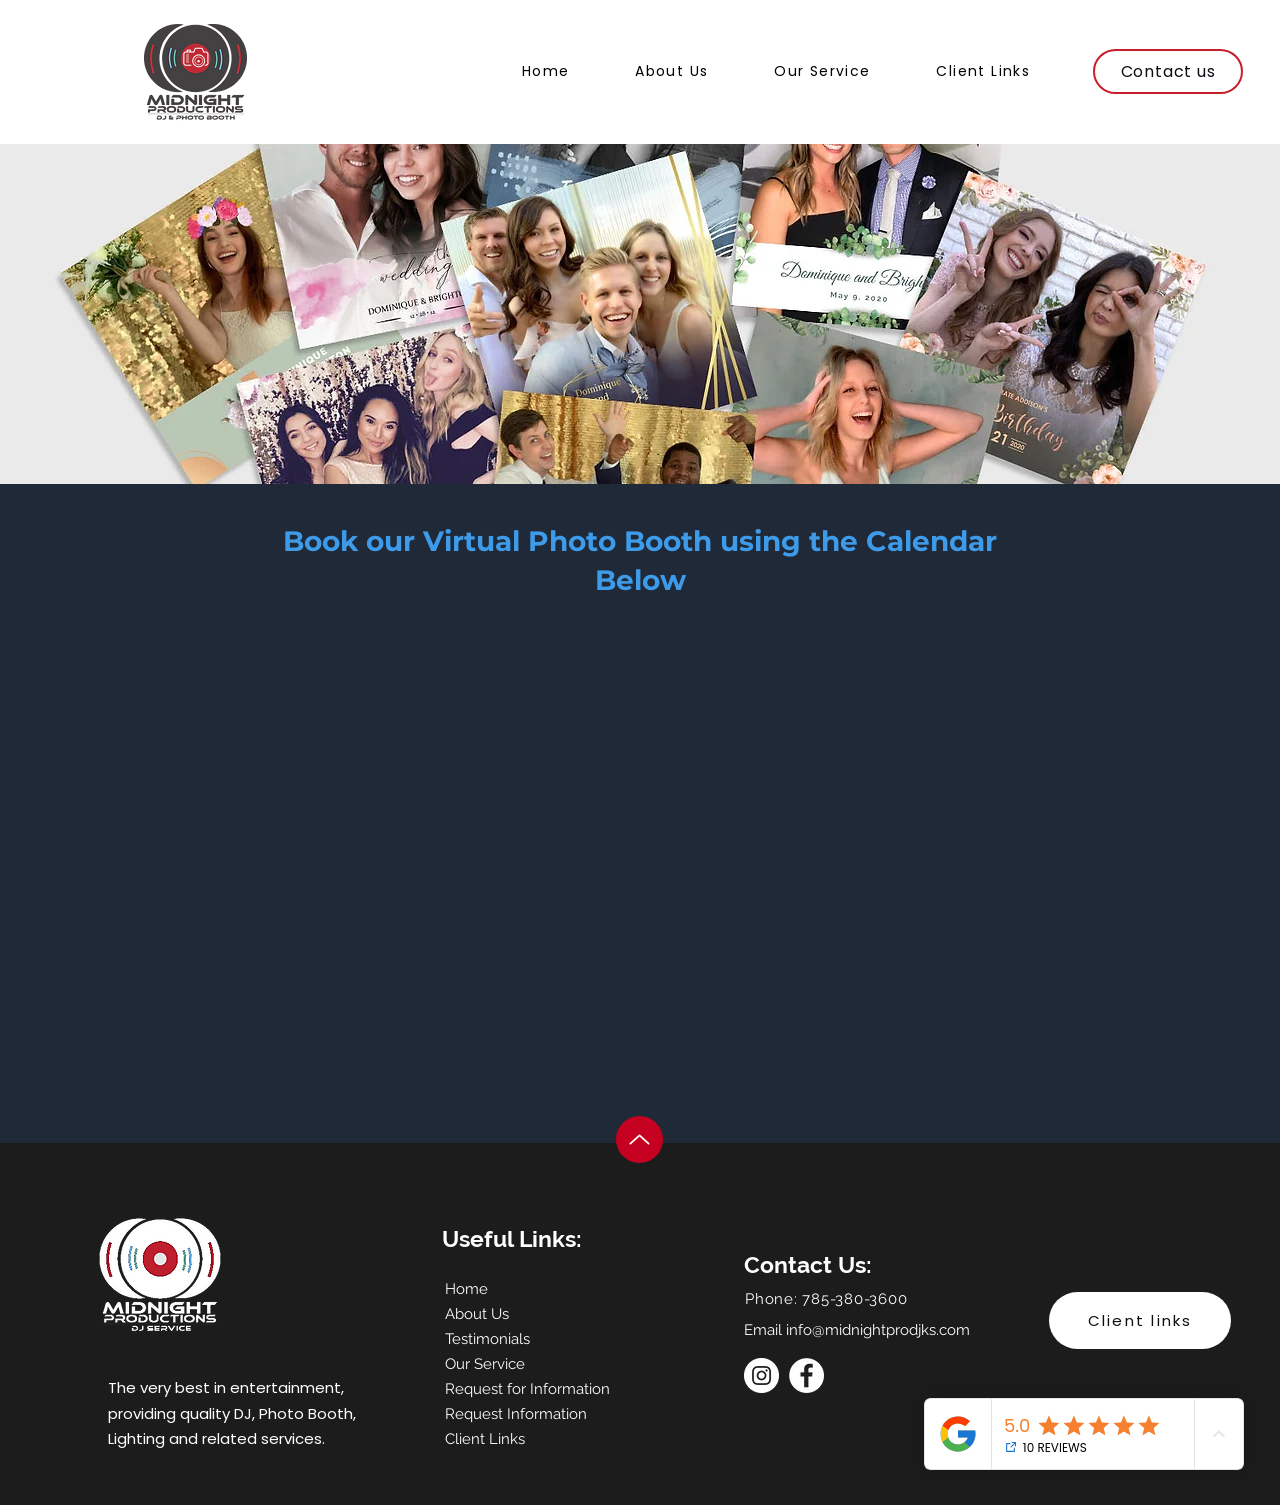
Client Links (485, 1439)
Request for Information (516, 1389)
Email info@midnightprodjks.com (857, 1330)
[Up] (639, 1139)
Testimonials (487, 1339)
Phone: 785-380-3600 (826, 1299)
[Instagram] (761, 1375)
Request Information (516, 1414)
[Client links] (1140, 1320)
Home (466, 1289)
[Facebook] (806, 1375)
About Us (477, 1314)
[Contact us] (1168, 71)
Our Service (485, 1364)
